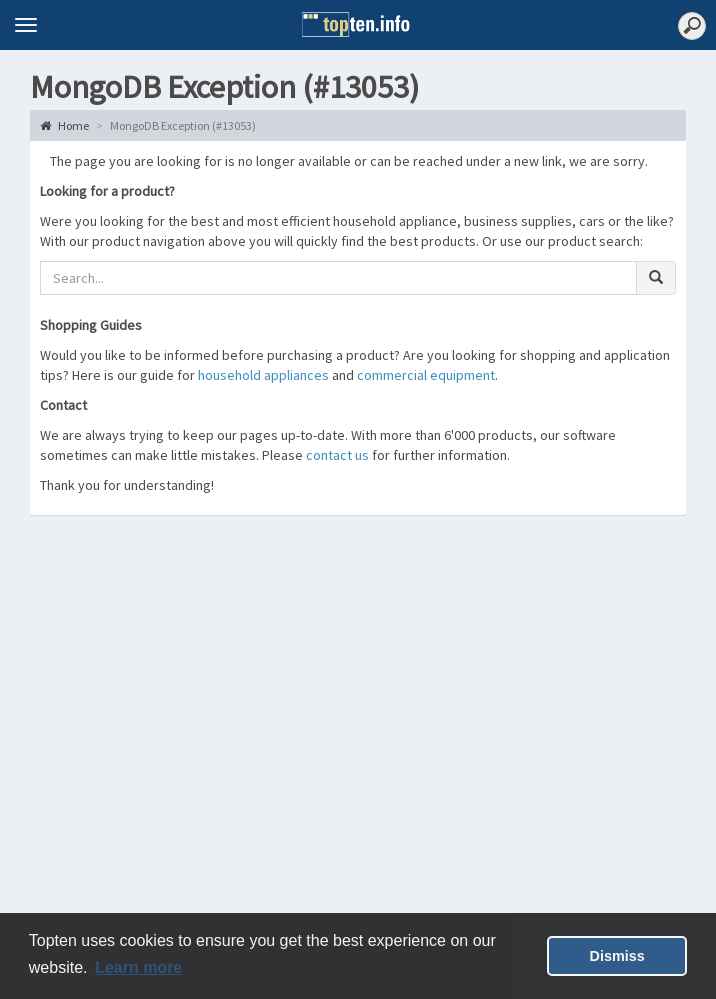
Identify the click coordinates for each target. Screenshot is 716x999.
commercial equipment (426, 375)
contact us (337, 455)
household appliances (263, 375)
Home (64, 125)
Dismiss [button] (617, 956)
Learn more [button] (138, 967)
